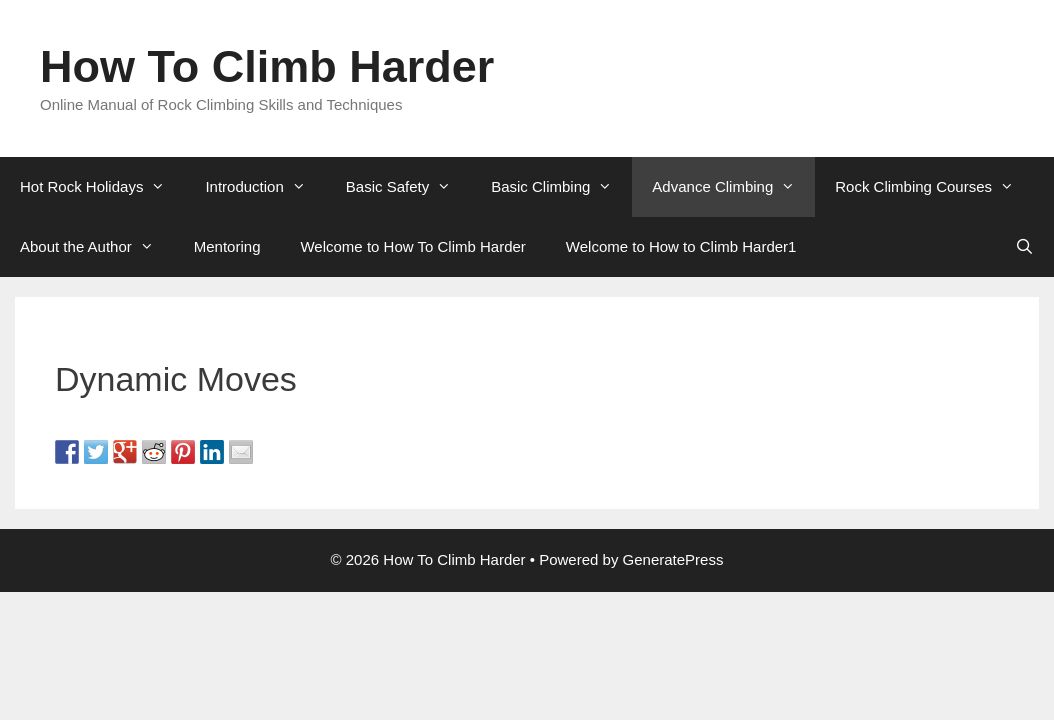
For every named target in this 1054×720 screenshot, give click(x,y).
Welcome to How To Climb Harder (412, 246)
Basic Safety (408, 187)
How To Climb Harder (267, 66)
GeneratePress (673, 559)
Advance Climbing (733, 187)
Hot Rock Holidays (102, 187)
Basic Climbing (561, 187)
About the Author (97, 247)
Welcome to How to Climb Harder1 (681, 246)
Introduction (265, 187)
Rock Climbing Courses (934, 187)
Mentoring (227, 246)
